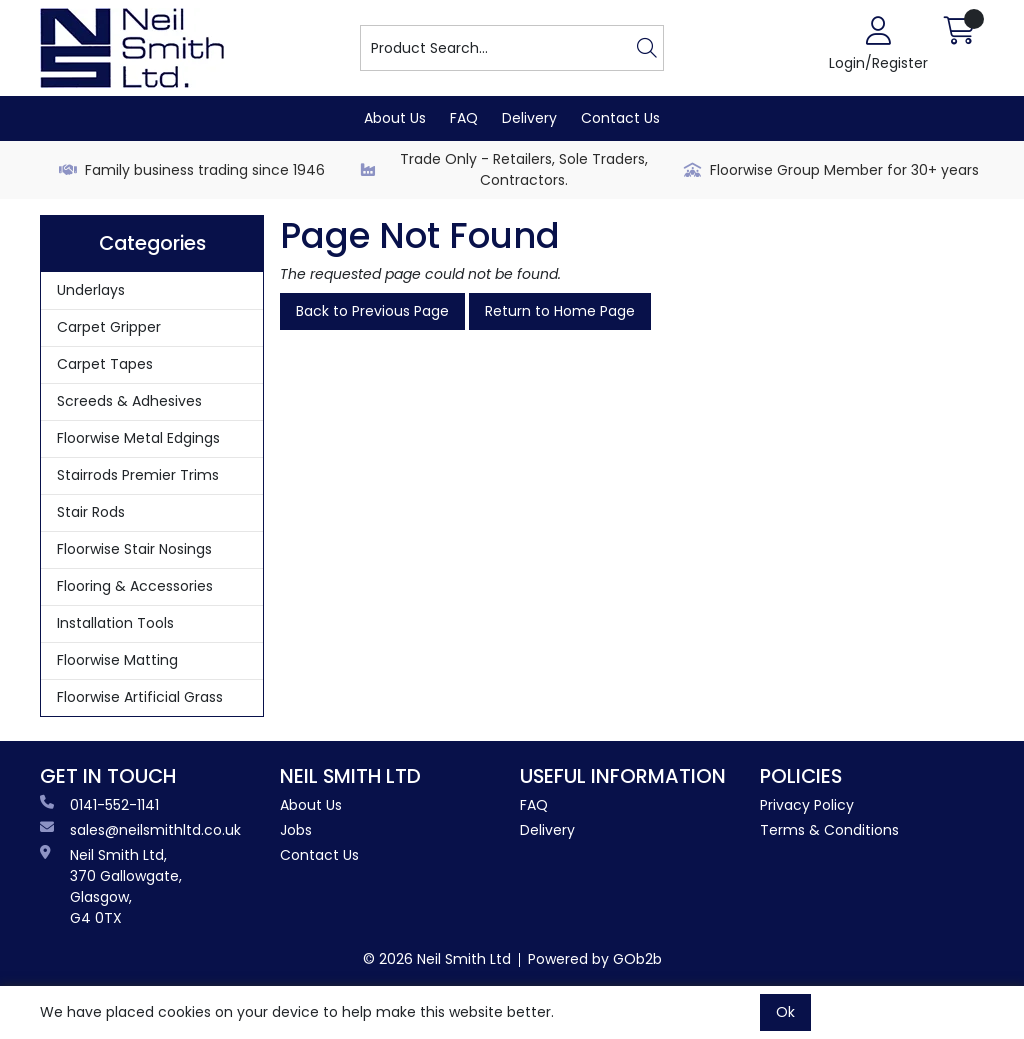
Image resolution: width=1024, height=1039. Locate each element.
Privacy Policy (807, 805)
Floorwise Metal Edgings (138, 438)
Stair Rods (91, 512)
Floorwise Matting (117, 660)
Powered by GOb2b (595, 959)
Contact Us (620, 118)
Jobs (296, 830)
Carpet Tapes (105, 364)
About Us (395, 118)
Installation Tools (115, 623)
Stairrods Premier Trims (138, 475)
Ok (785, 1012)
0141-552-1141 (99, 805)
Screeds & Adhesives (129, 401)
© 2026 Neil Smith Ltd (437, 959)
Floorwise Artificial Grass (140, 697)
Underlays (91, 290)
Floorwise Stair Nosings (134, 549)
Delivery (529, 118)
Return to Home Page (560, 311)
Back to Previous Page (372, 311)
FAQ (464, 118)
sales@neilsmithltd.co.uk (140, 830)
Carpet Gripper (109, 327)
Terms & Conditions (829, 830)
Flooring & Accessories (135, 586)
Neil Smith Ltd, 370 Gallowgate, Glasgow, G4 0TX (111, 886)
